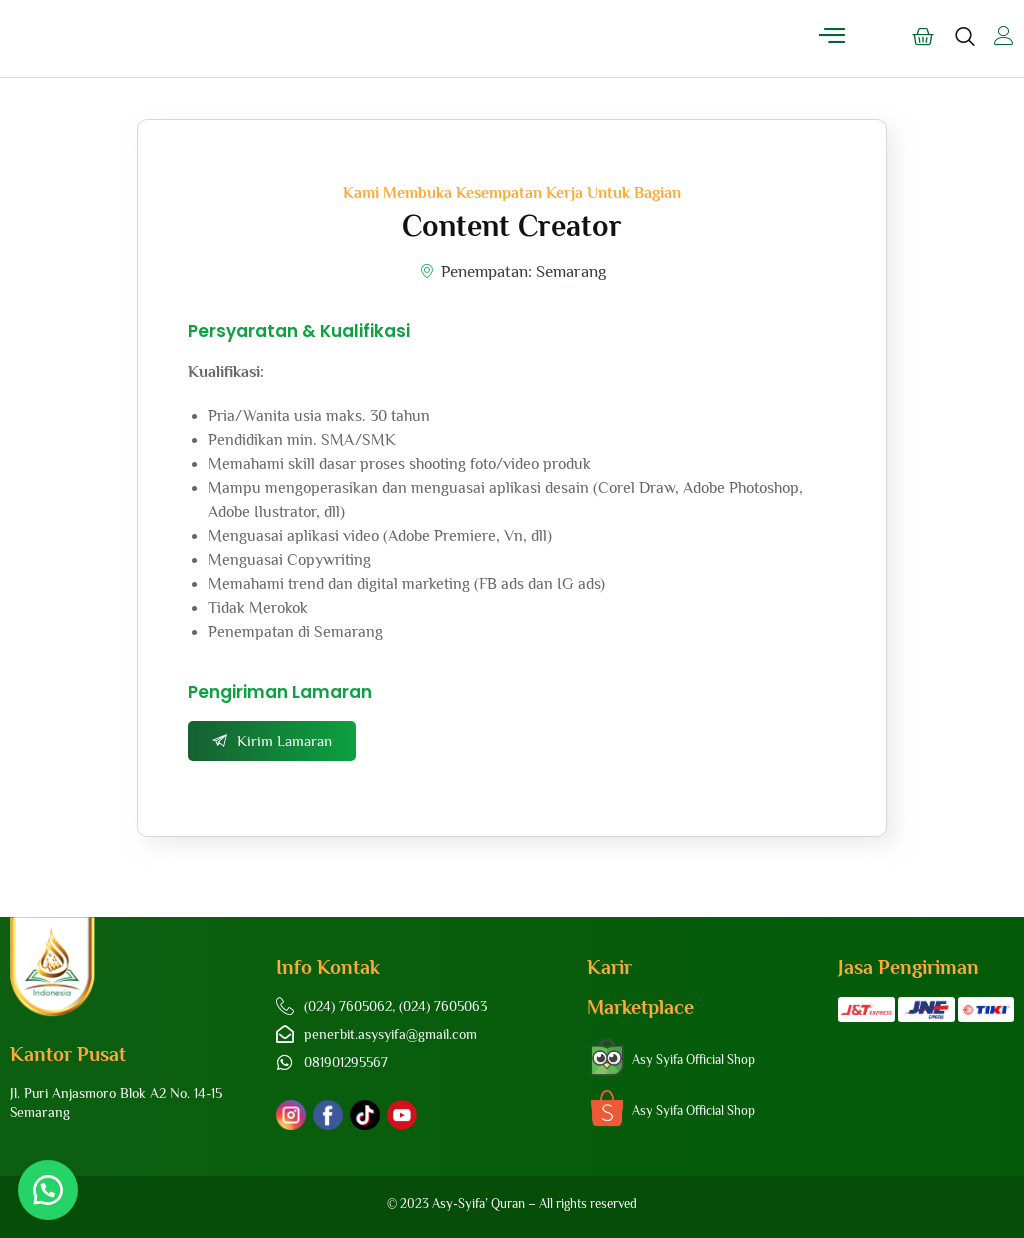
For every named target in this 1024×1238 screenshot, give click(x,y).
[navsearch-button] (965, 46)
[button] (50, 1188)
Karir (609, 967)
